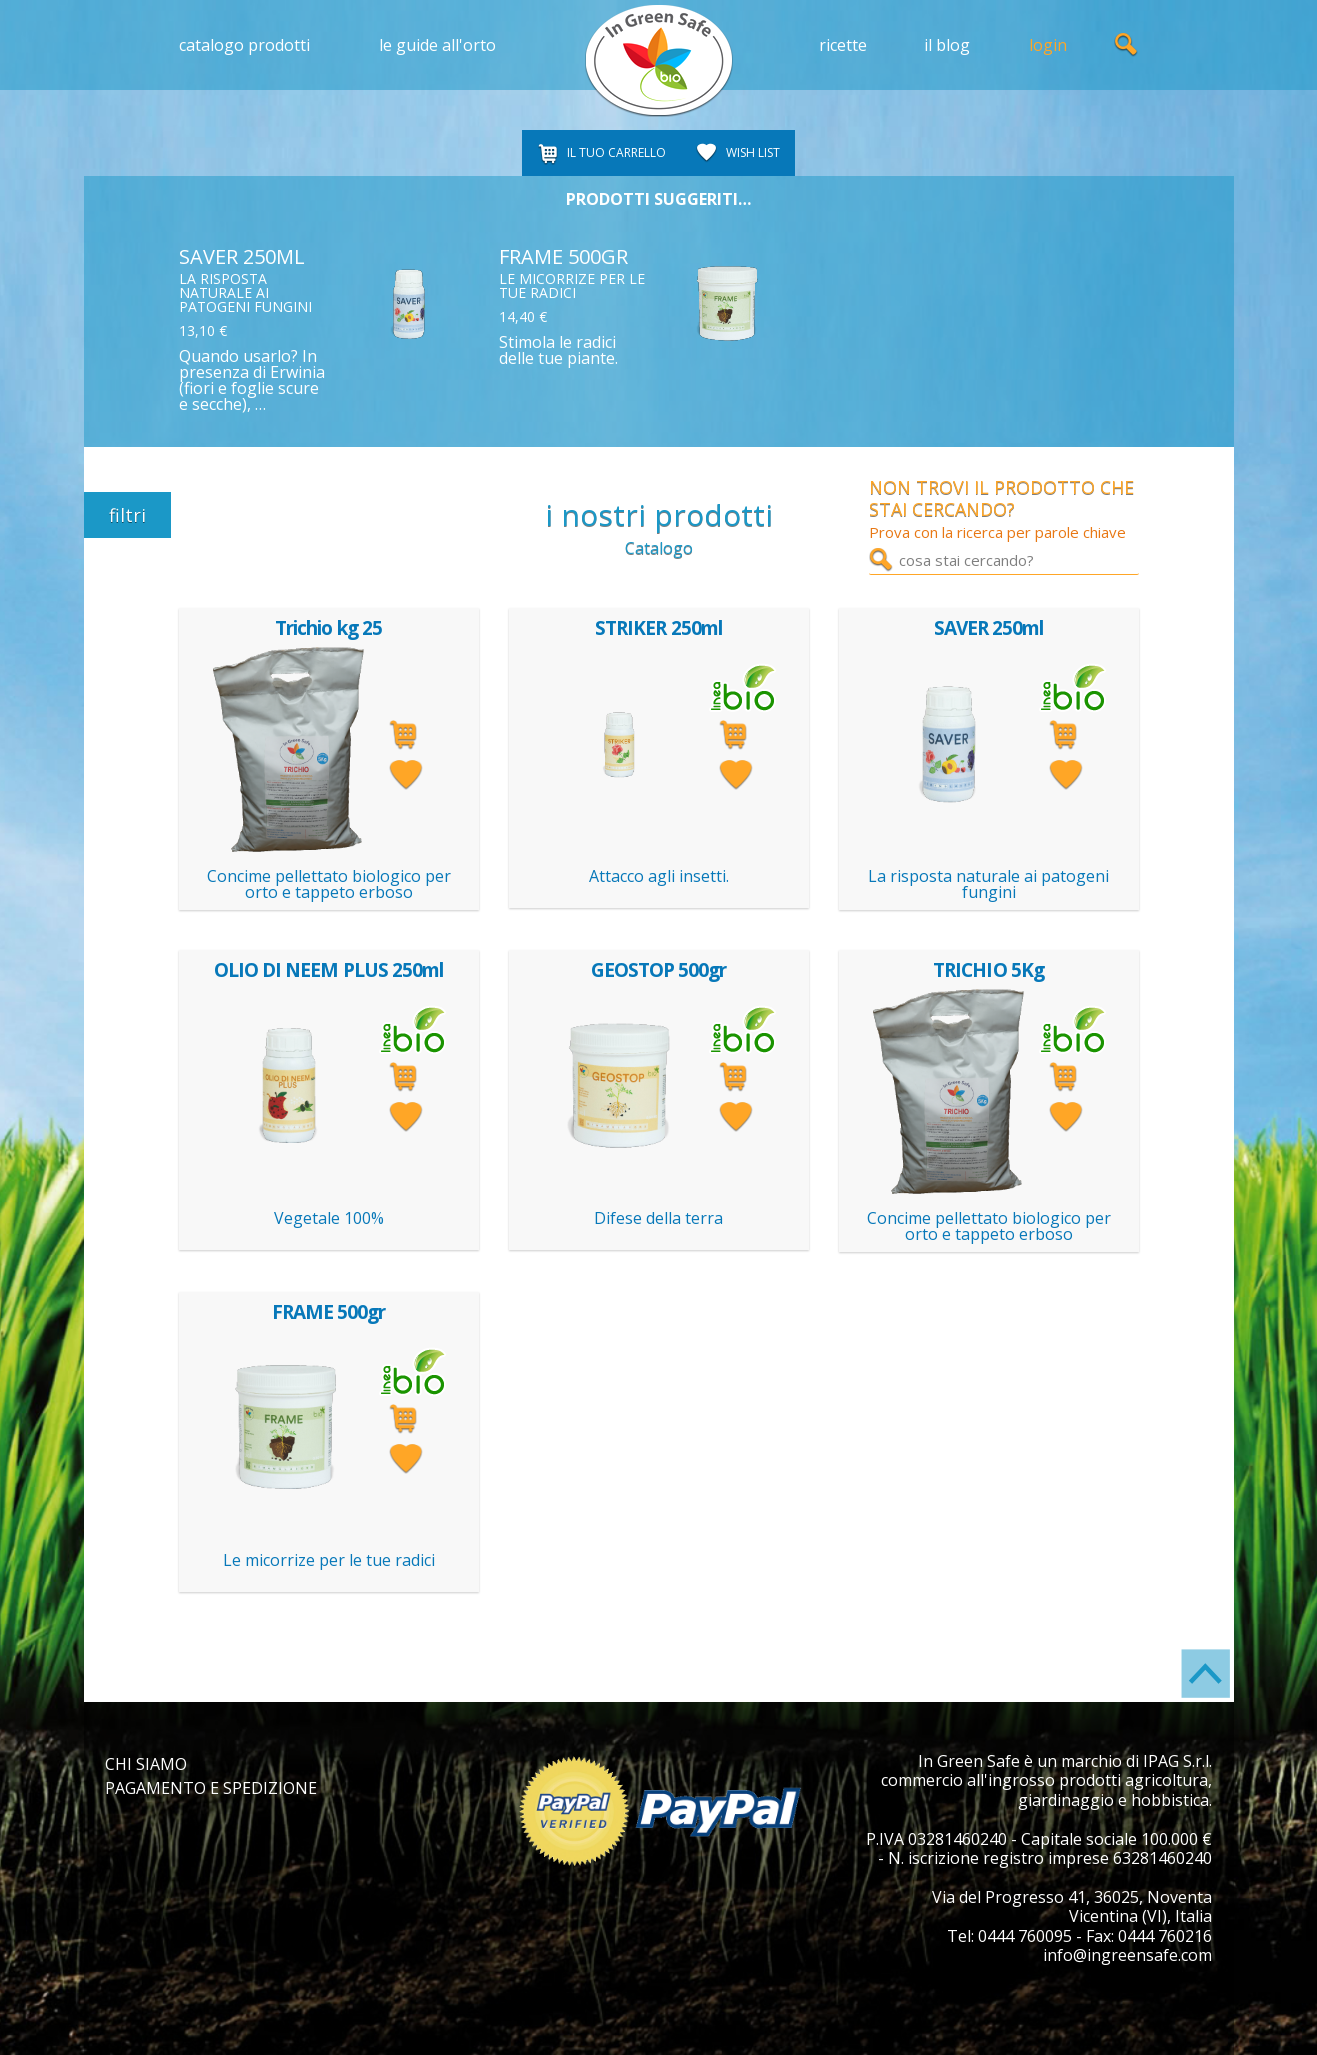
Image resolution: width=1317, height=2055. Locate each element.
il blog (947, 45)
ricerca (1126, 45)
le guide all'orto (437, 45)
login (1048, 45)
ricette (843, 45)
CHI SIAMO (146, 1764)
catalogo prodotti (244, 45)
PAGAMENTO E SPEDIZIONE (211, 1788)
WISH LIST (753, 152)
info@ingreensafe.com (1127, 1955)
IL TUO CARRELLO (616, 152)
